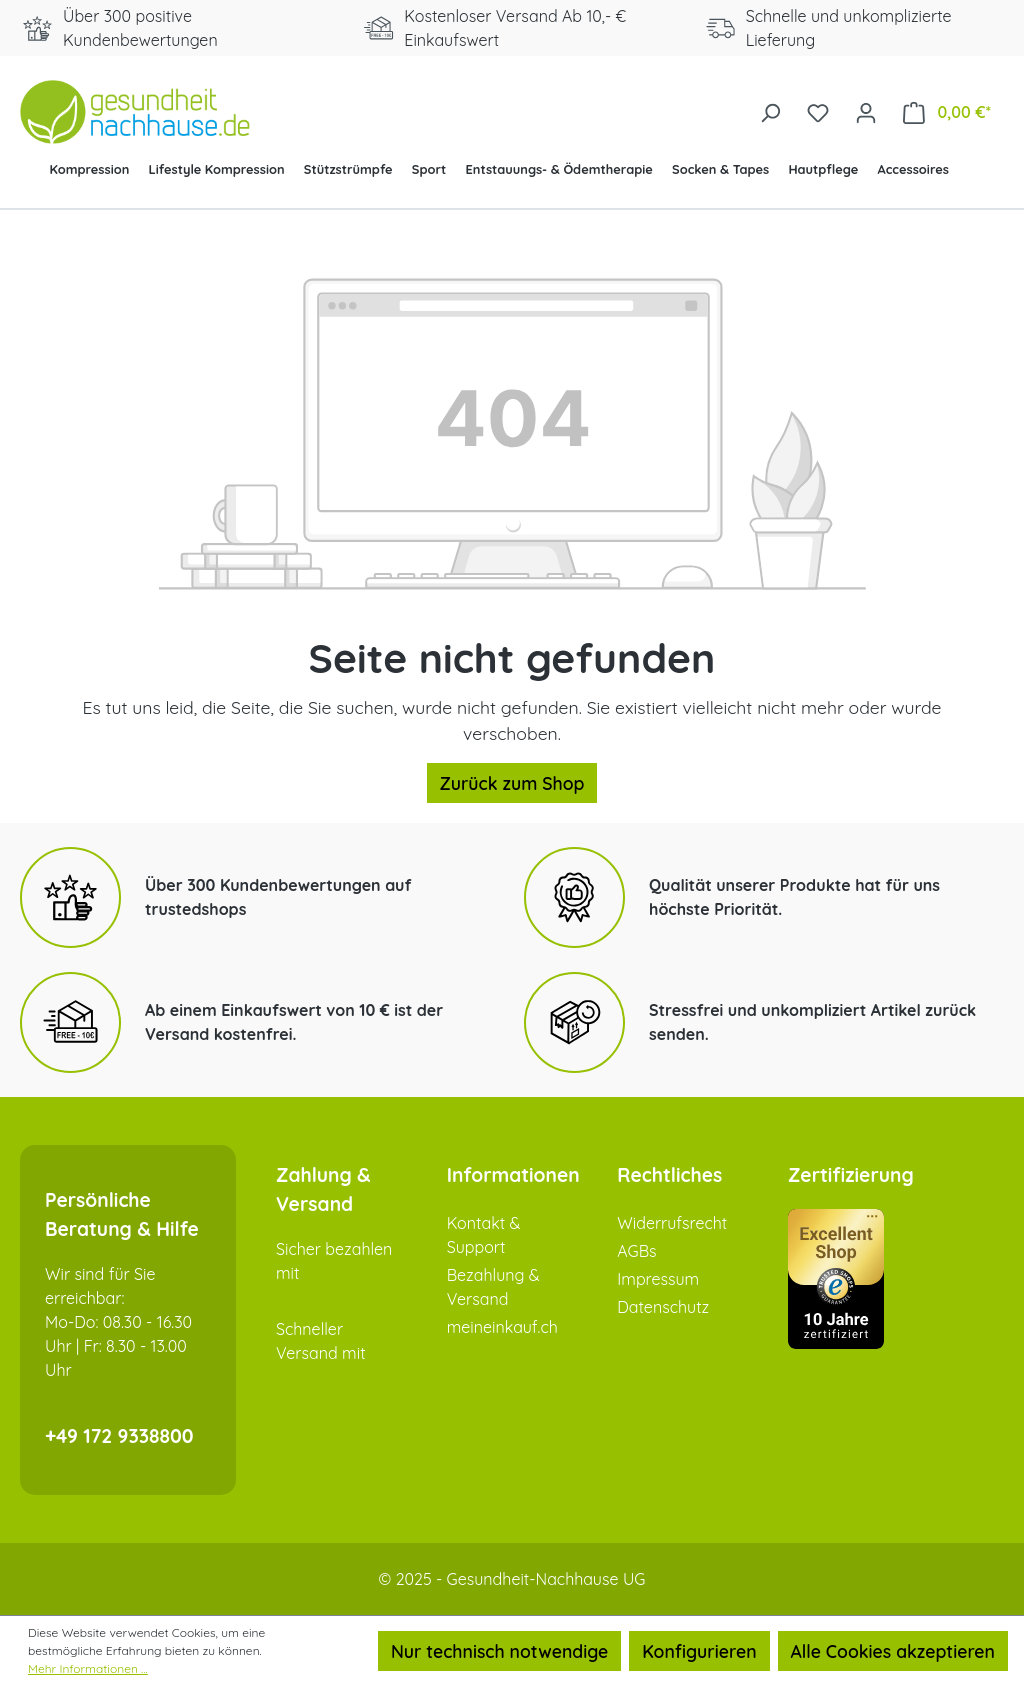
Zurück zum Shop (512, 783)
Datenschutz (663, 1307)
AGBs (636, 1251)
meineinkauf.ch (502, 1327)
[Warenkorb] (947, 111)
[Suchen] (770, 111)
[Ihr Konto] (866, 111)
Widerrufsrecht (672, 1223)
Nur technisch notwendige (499, 1651)
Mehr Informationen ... (88, 1668)
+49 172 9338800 (119, 1436)
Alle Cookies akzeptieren (893, 1651)
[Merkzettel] (818, 111)
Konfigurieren (699, 1651)
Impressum (658, 1279)
